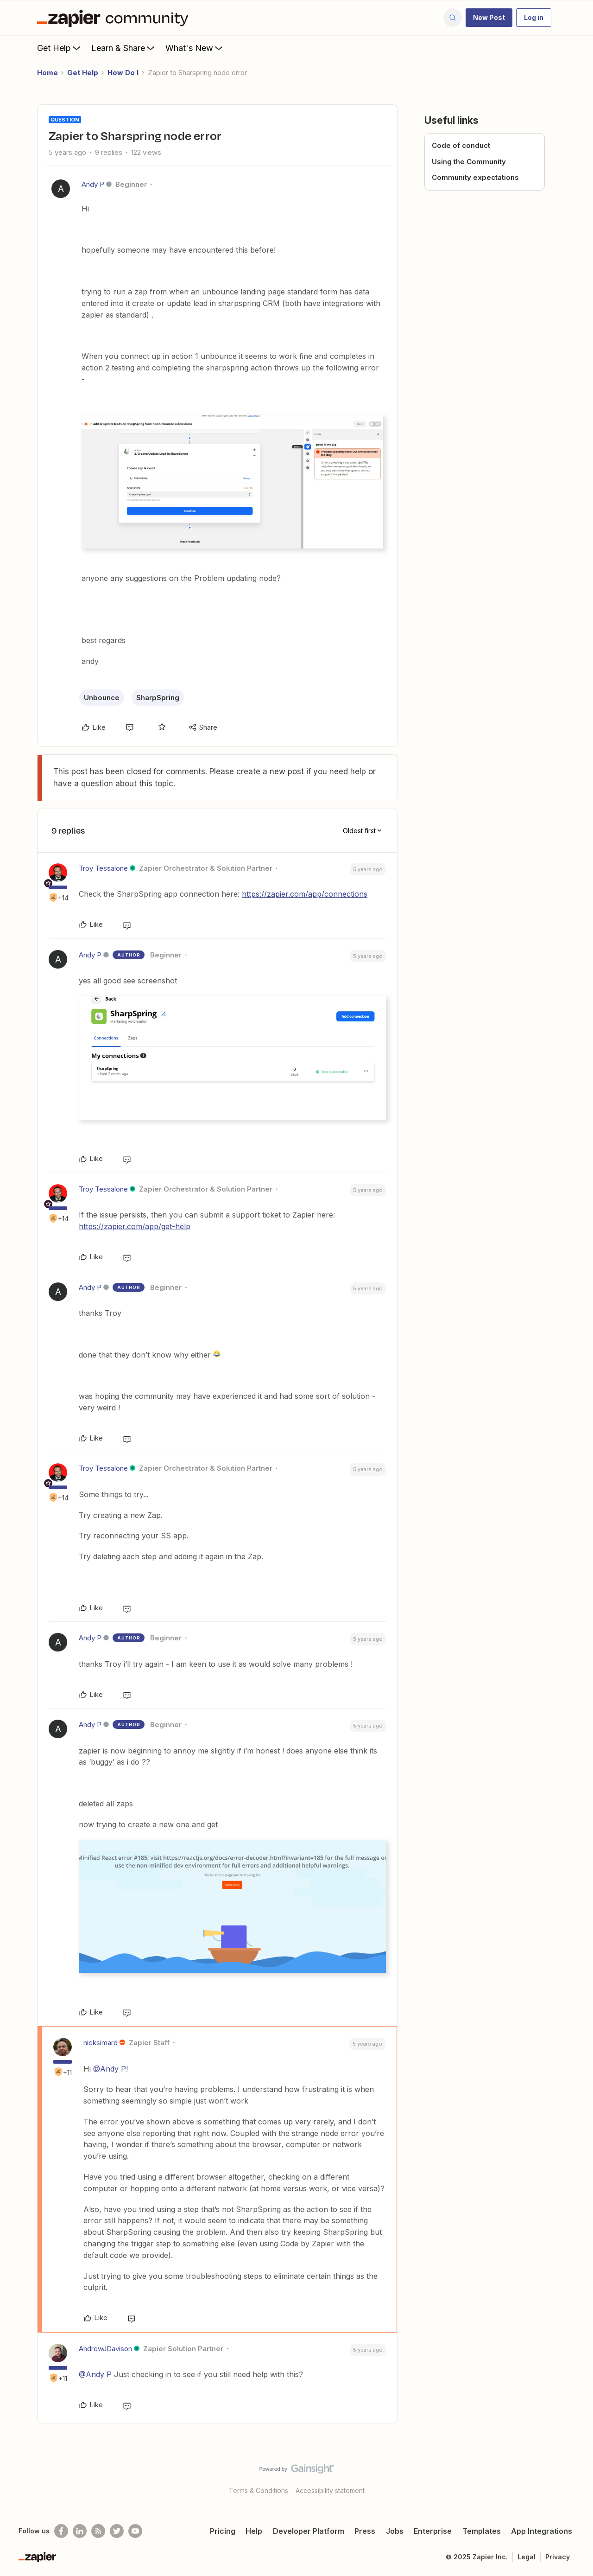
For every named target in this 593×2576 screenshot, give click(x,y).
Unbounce (102, 697)
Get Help (59, 47)
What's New (194, 47)
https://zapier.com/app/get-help (134, 1226)
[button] (489, 17)
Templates (481, 2531)
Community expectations (475, 177)
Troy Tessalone (103, 868)
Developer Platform (308, 2531)
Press (364, 2531)
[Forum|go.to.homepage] (115, 17)
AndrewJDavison (105, 2348)
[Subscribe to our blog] (98, 2531)
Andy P (93, 184)
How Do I (123, 72)
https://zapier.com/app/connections (304, 894)
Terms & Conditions (258, 2490)
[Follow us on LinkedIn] (80, 2531)
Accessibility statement (330, 2490)
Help (254, 2531)
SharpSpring (157, 697)
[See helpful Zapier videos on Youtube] (135, 2531)
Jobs (395, 2531)
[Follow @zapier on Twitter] (117, 2531)
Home (47, 72)
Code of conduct (461, 145)
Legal (526, 2557)
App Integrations (541, 2531)
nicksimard (100, 2042)
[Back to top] (574, 2477)
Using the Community (469, 161)
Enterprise (433, 2531)
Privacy (557, 2557)
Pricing (222, 2531)
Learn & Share (123, 47)
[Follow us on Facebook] (61, 2531)
